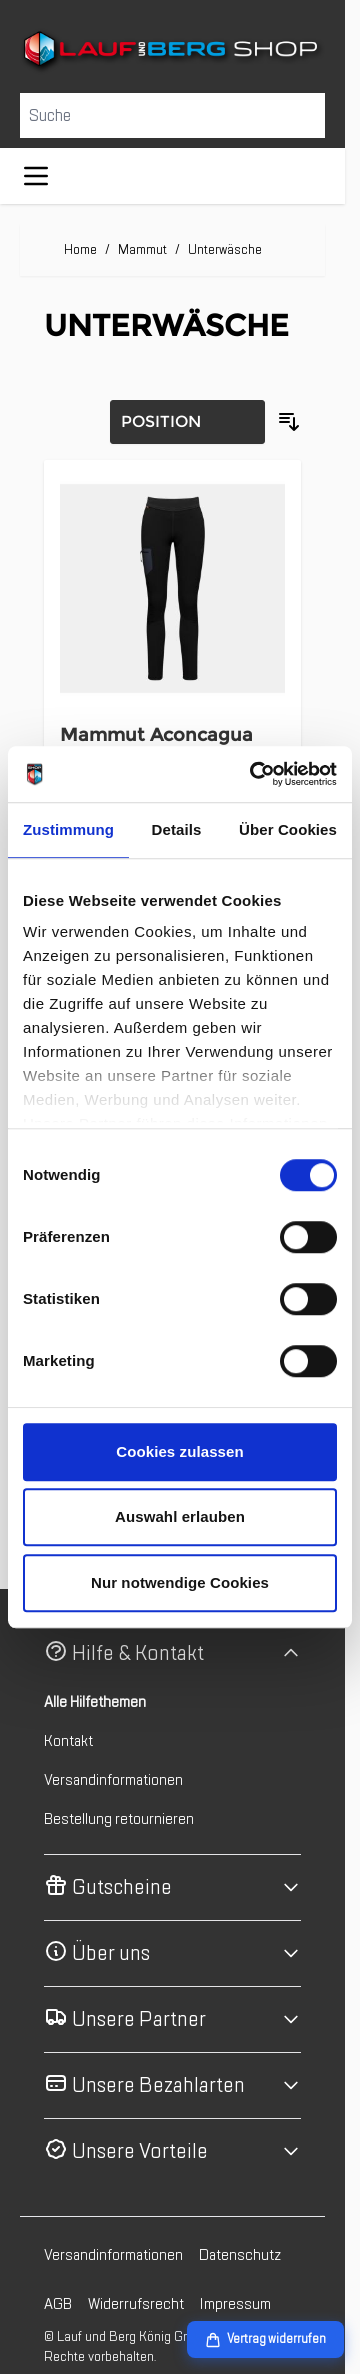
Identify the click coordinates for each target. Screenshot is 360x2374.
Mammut (142, 249)
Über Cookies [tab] (288, 829)
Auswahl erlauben (180, 1516)
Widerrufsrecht (136, 2304)
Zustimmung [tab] (68, 829)
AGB (58, 2304)
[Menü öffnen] (36, 176)
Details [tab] (177, 829)
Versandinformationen (113, 1780)
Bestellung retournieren (119, 1819)
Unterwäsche (225, 249)
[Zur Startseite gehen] (172, 51)
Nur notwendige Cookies (180, 1582)
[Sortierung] (187, 422)
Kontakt (68, 1741)
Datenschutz (240, 2255)
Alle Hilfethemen (95, 1702)
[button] (172, 1653)
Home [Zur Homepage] (80, 249)
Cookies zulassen (179, 1451)
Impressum (235, 2304)
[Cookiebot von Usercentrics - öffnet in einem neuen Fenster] (254, 774)
